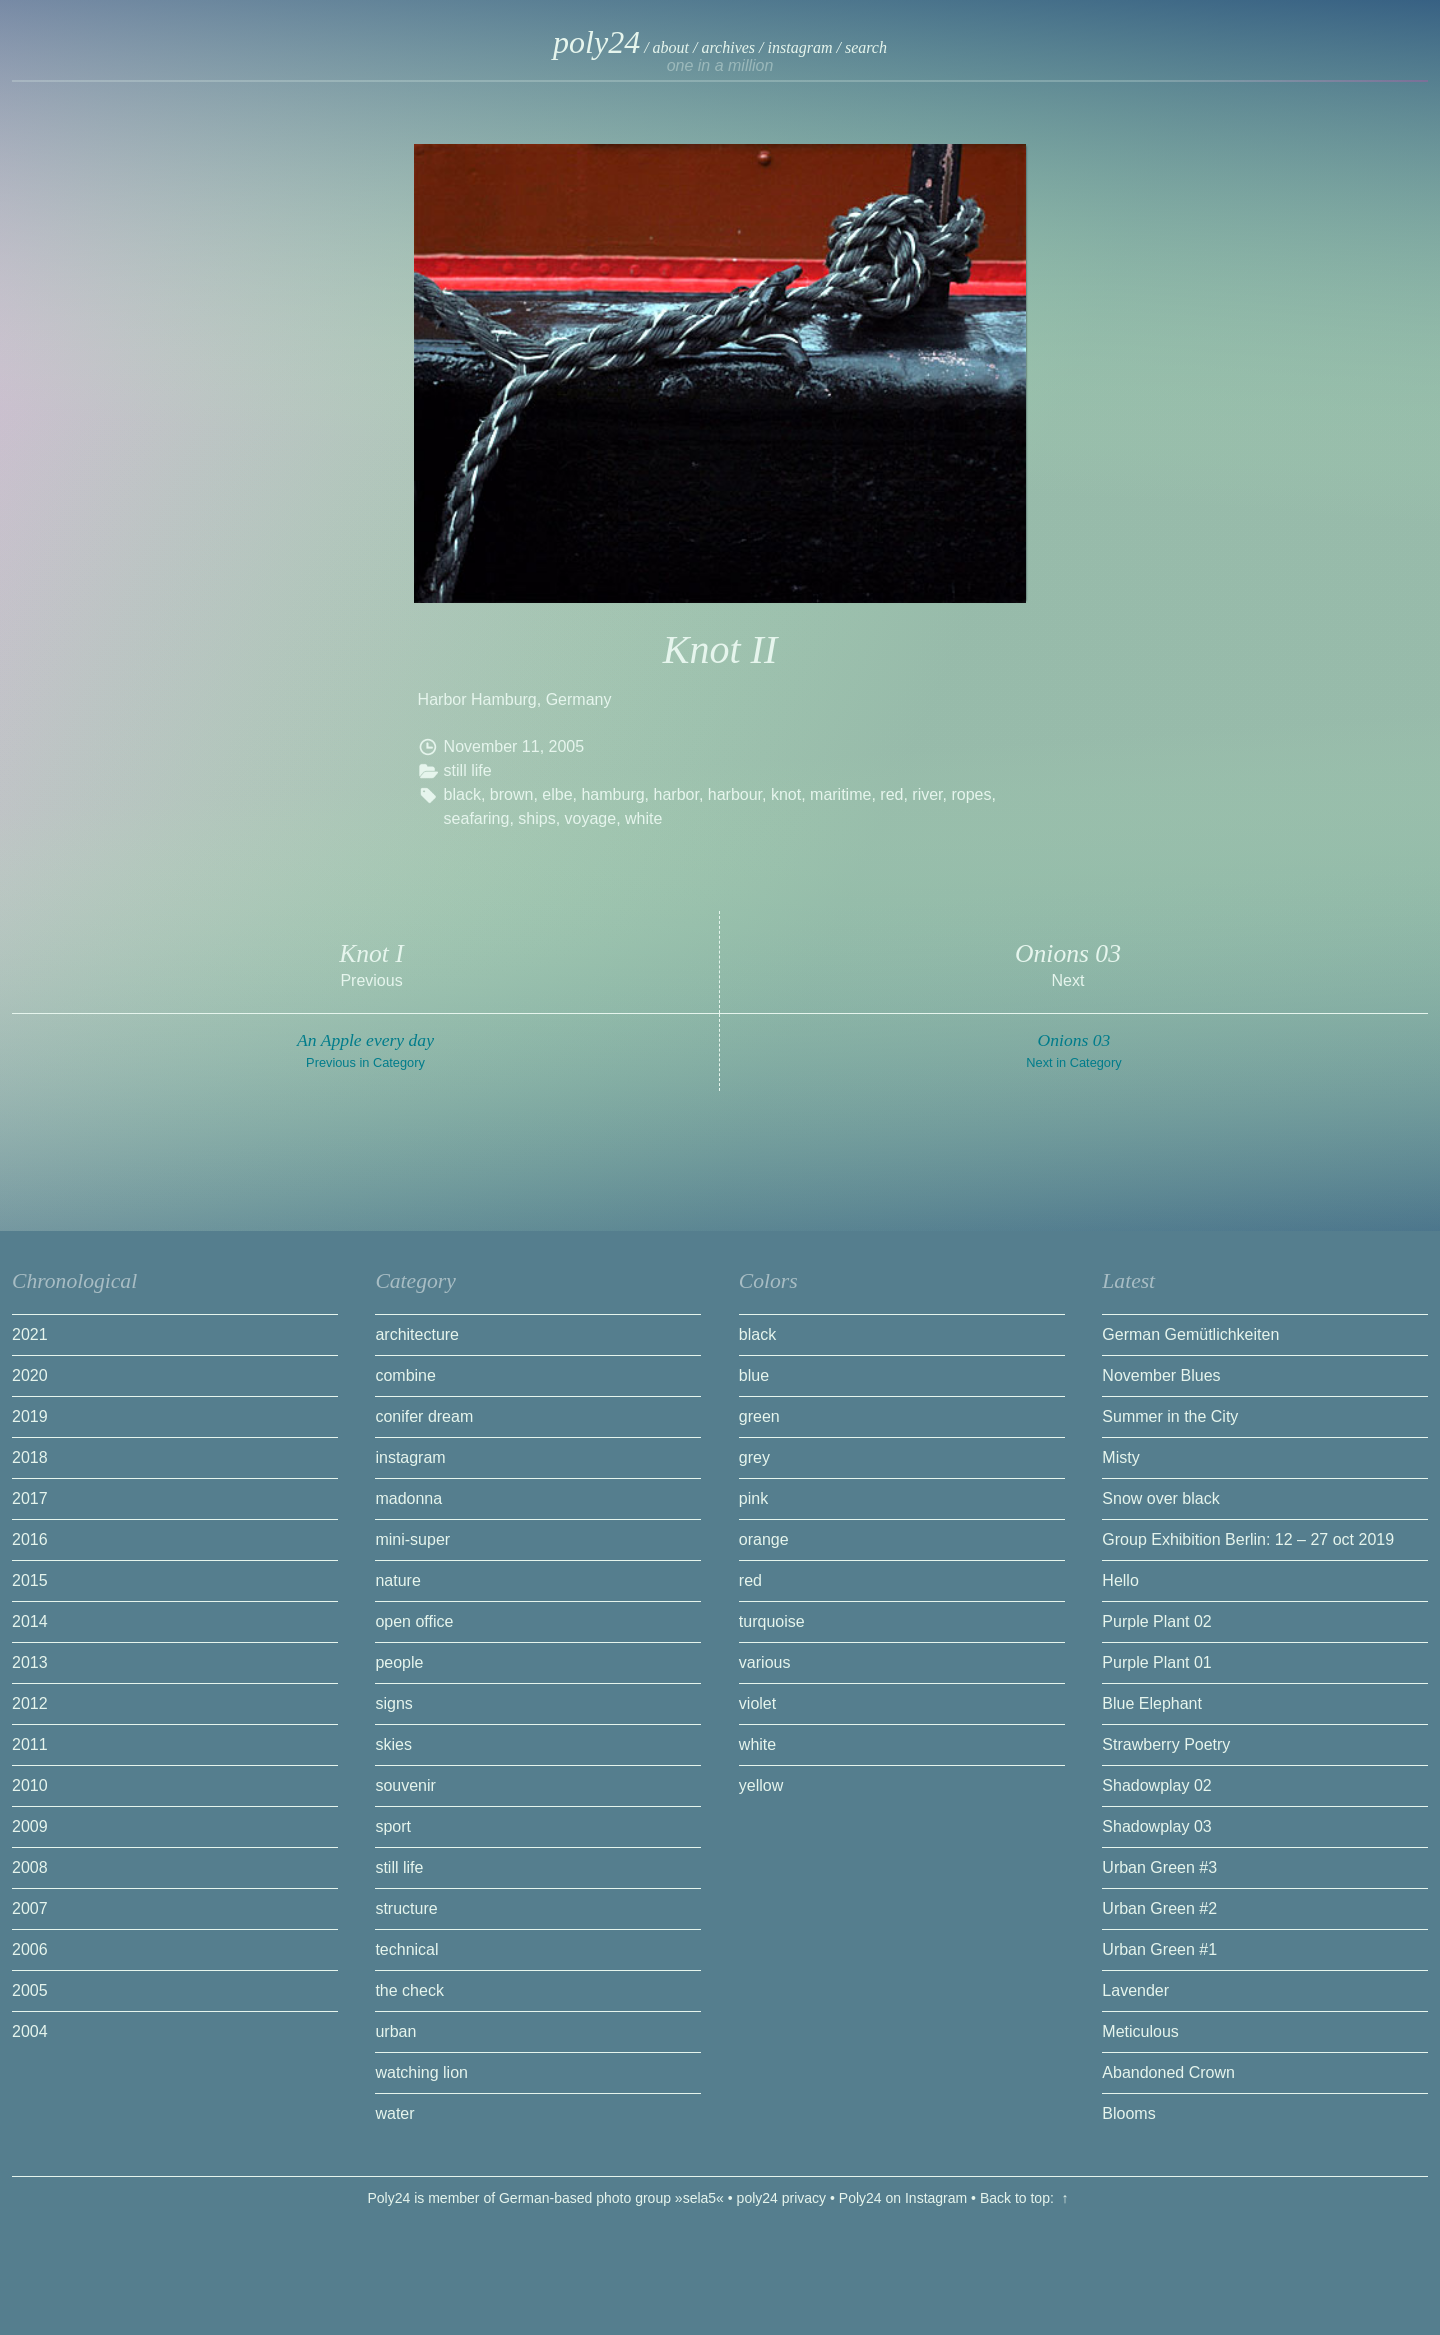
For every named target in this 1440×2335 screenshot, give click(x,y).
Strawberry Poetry (1166, 1744)
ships (536, 818)
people (399, 1662)
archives (728, 47)
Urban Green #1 (1159, 1949)
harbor (676, 794)
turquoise (772, 1621)
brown (512, 794)
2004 (30, 2031)
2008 (30, 1867)
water (394, 2113)
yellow (761, 1785)
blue (754, 1375)
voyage (591, 818)
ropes (971, 794)
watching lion (421, 2072)
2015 (30, 1580)
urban (395, 2031)
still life (468, 770)
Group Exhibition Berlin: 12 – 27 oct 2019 (1248, 1539)
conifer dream (424, 1416)
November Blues (1161, 1375)
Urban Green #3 (1159, 1867)
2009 (30, 1826)
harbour (735, 794)
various (765, 1662)
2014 (30, 1621)
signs (393, 1703)
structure (406, 1908)
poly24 (596, 42)
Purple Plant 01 (1156, 1662)
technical (406, 1949)
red (891, 794)
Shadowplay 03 (1156, 1826)
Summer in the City (1170, 1416)
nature (397, 1580)
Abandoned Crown (1168, 2072)
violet (757, 1703)
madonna (408, 1498)
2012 (30, 1703)
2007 (30, 1908)
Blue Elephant (1152, 1703)
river (927, 794)
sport (393, 1826)
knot (786, 794)
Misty (1120, 1457)
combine (405, 1375)
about (671, 47)
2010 (30, 1785)
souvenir (405, 1785)
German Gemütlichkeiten (1190, 1334)
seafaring (477, 818)
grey (754, 1457)
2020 (30, 1375)
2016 (30, 1539)
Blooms (1128, 2113)
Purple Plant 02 (1156, 1621)
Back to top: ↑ (1026, 2198)
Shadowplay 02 (1156, 1785)
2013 (30, 1662)
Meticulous (1140, 2031)
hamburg (612, 794)
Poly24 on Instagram (903, 2198)
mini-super (412, 1539)
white (643, 818)
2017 (30, 1498)
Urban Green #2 (1159, 1908)
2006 (30, 1949)
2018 (30, 1457)
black (462, 794)
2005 (567, 746)
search (866, 47)
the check (409, 1990)
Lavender (1135, 1990)
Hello (1120, 1580)
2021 (30, 1334)
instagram (800, 47)
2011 (30, 1744)
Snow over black (1160, 1498)
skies (393, 1744)
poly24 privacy (782, 2198)
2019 (30, 1416)
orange (764, 1539)
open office (414, 1621)
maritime (840, 794)
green (759, 1416)
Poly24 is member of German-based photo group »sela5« (545, 2198)
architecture (417, 1334)
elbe (557, 794)
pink (753, 1498)
